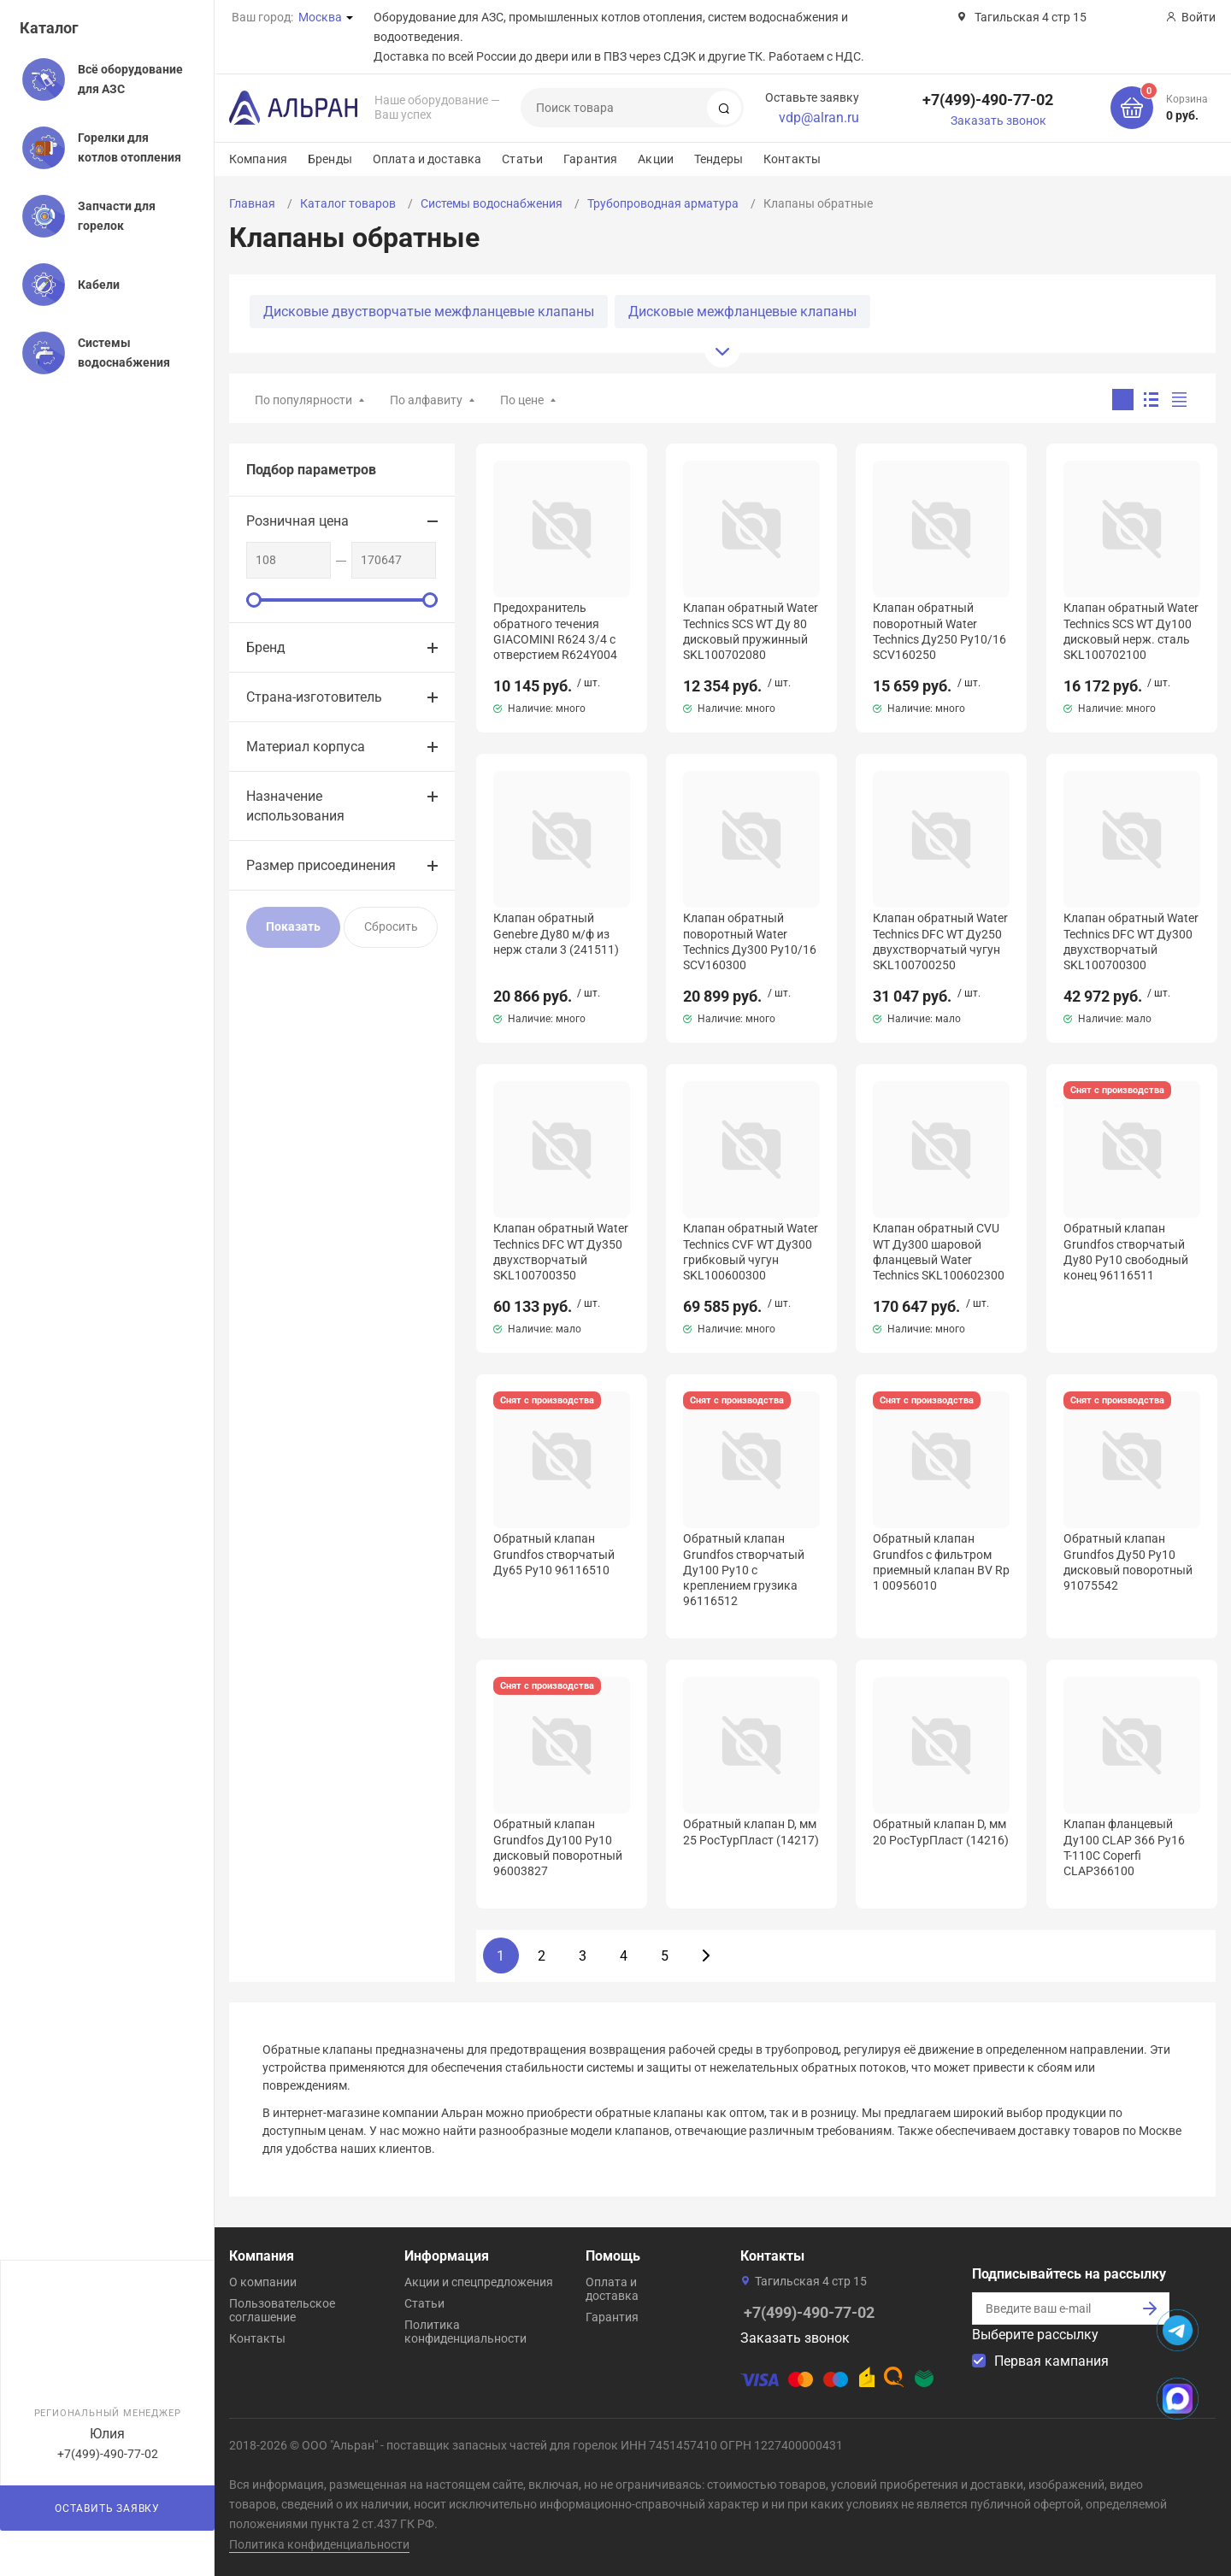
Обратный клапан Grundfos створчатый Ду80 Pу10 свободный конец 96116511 (1125, 1251)
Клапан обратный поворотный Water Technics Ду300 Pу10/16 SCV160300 (749, 941)
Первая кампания (1051, 2361)
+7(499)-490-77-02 (987, 100)
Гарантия (590, 159)
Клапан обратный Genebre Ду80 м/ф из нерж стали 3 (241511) (556, 933)
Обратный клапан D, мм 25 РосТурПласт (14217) (751, 1831)
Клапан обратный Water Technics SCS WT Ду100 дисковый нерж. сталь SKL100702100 (1131, 631)
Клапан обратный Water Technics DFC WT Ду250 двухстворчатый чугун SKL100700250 (940, 941)
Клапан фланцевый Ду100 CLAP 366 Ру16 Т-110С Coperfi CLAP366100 (1124, 1847)
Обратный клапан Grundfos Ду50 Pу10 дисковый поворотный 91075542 (1128, 1562)
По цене (522, 400)
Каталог (49, 28)
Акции (656, 159)
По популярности (303, 400)
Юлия (107, 2434)
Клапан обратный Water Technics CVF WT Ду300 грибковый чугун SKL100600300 (750, 1251)
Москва (320, 17)
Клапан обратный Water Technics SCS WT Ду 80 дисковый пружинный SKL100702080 (750, 631)
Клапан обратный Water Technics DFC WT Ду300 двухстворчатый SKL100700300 (1131, 941)
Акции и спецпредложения (478, 2282)
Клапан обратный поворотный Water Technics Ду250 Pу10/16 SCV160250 (939, 631)
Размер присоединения (321, 865)
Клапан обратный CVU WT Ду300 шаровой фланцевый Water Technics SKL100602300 (938, 1251)
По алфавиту (426, 400)
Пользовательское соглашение (282, 2310)
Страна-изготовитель (314, 697)
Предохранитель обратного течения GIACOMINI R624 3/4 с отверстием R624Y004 (555, 631)
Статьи (522, 159)
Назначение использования (295, 806)
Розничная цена (297, 521)
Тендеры (718, 159)
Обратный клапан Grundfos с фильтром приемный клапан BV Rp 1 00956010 (941, 1562)
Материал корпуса (305, 746)
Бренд (266, 647)
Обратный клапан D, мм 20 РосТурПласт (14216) (941, 1831)
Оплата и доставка (427, 159)
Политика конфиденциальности (465, 2331)
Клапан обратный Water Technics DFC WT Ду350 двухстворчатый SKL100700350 (560, 1251)
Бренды (330, 159)
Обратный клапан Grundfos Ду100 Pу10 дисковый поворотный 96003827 (557, 1847)
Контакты (792, 159)
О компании (263, 2282)
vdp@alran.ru (819, 117)
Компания (258, 159)
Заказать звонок (998, 120)
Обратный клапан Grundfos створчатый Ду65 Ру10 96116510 (554, 1554)
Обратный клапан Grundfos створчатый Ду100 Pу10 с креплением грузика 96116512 (743, 1570)
